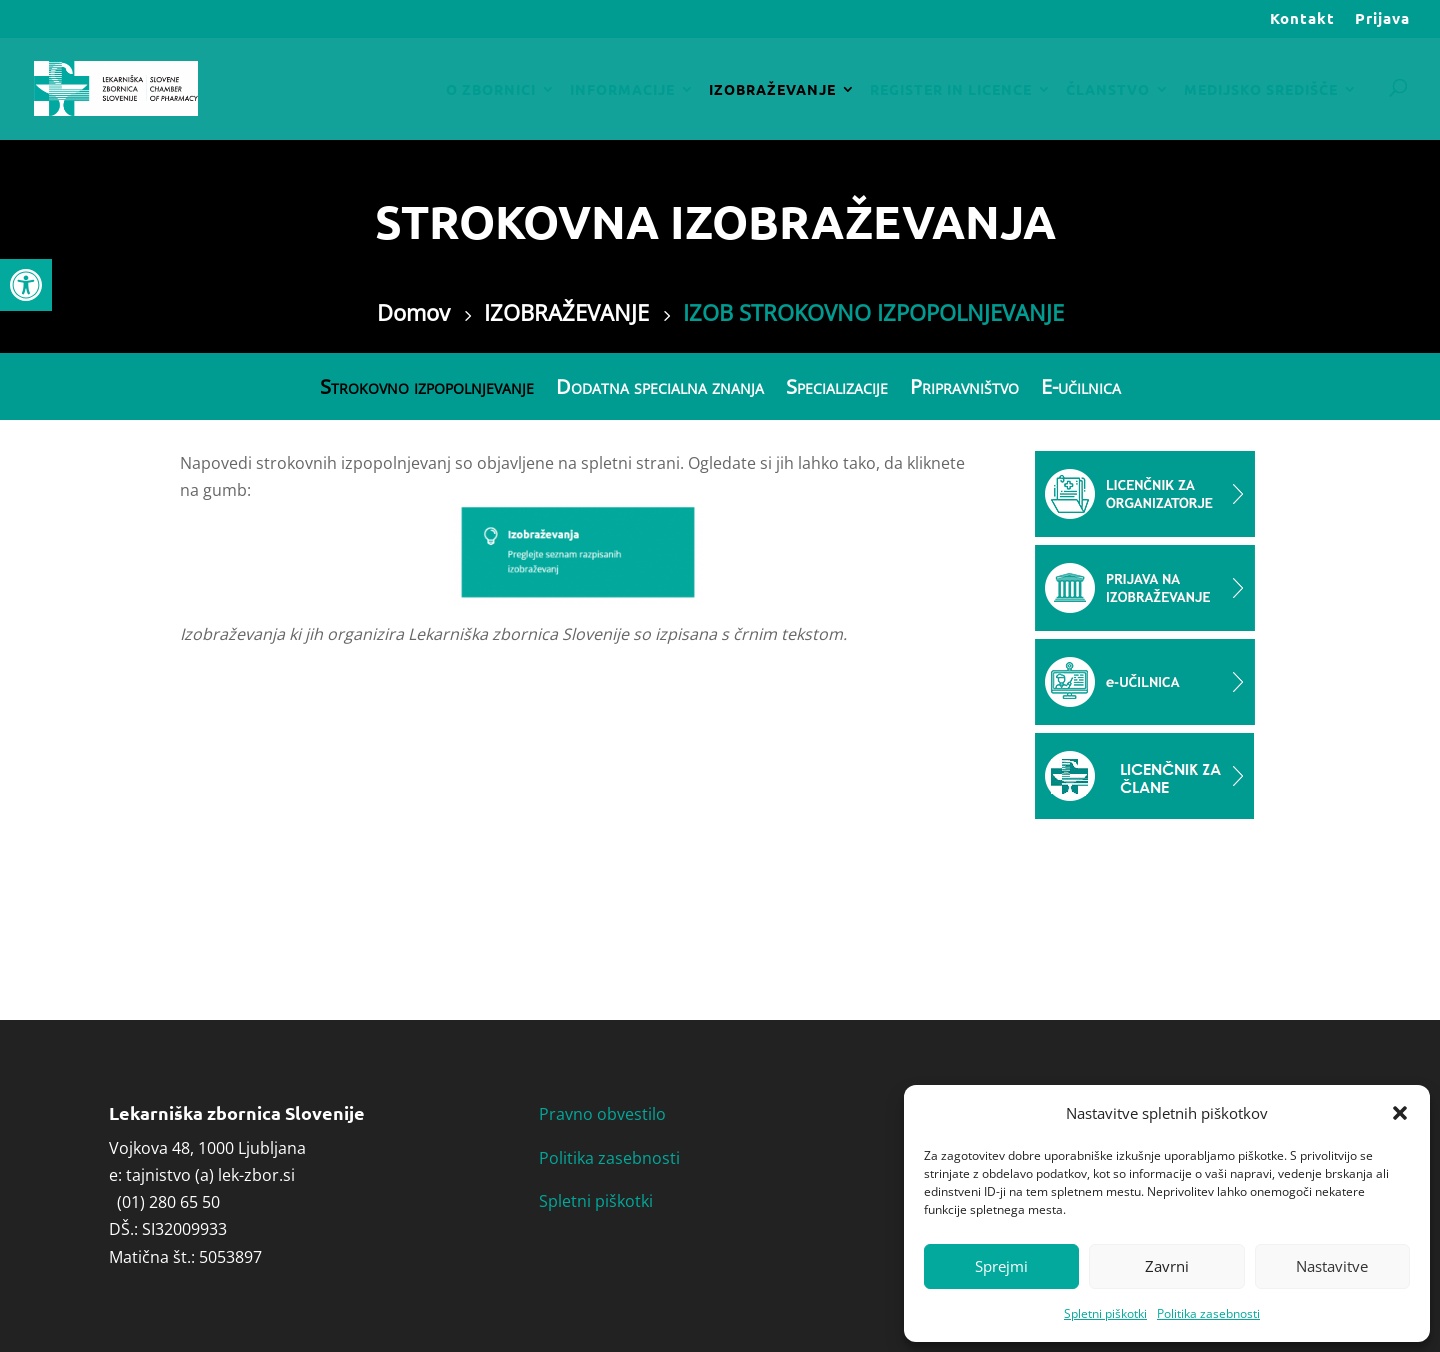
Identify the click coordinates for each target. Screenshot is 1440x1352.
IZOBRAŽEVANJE (772, 90)
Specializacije (837, 388)
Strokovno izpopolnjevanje (427, 388)
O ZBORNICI (491, 90)
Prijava (1382, 19)
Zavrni (1167, 1266)
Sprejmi (1001, 1266)
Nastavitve (1332, 1266)
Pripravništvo (964, 388)
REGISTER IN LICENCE (951, 90)
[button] (26, 285)
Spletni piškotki (1105, 1313)
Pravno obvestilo (602, 1114)
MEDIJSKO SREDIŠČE (1261, 90)
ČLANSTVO (1108, 90)
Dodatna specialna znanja (660, 388)
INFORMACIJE (622, 90)
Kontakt (1302, 19)
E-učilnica (1081, 388)
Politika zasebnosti (1208, 1313)
